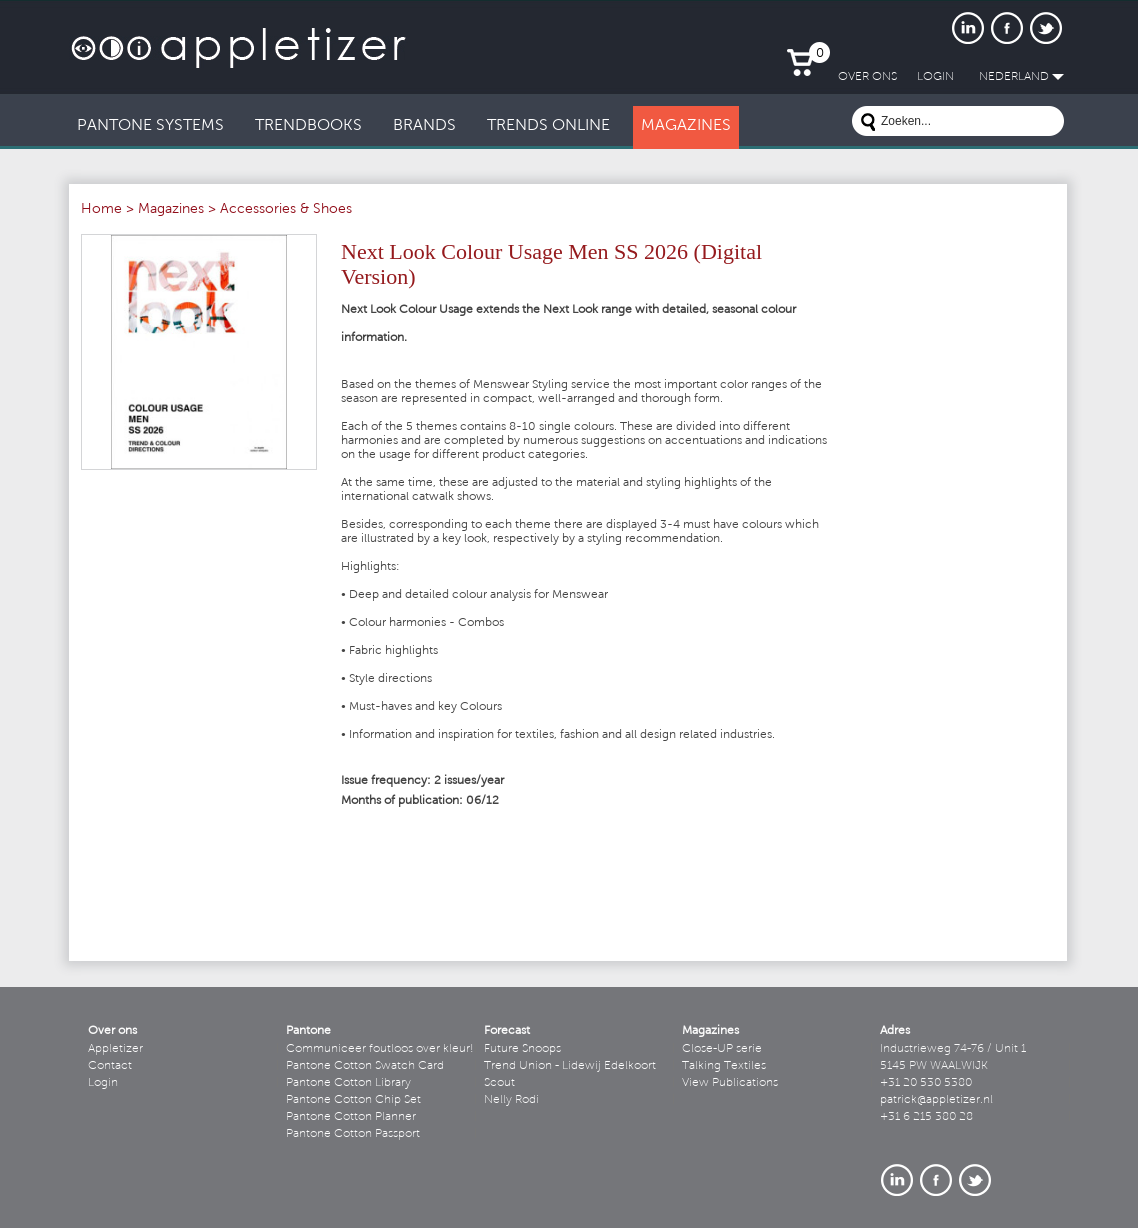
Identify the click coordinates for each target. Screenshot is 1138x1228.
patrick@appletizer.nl (936, 1100)
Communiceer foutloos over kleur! (380, 1049)
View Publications (730, 1083)
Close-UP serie (722, 1049)
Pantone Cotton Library (348, 1083)
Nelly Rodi (511, 1100)
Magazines (171, 210)
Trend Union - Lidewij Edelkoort (570, 1066)
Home (101, 210)
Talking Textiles (724, 1066)
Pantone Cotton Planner (351, 1117)
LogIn (935, 77)
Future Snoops (522, 1049)
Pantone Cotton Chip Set (353, 1100)
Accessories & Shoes (286, 210)
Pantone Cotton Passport (353, 1134)
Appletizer (115, 1049)
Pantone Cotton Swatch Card (365, 1066)
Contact (110, 1066)
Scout (499, 1083)
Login (103, 1083)
